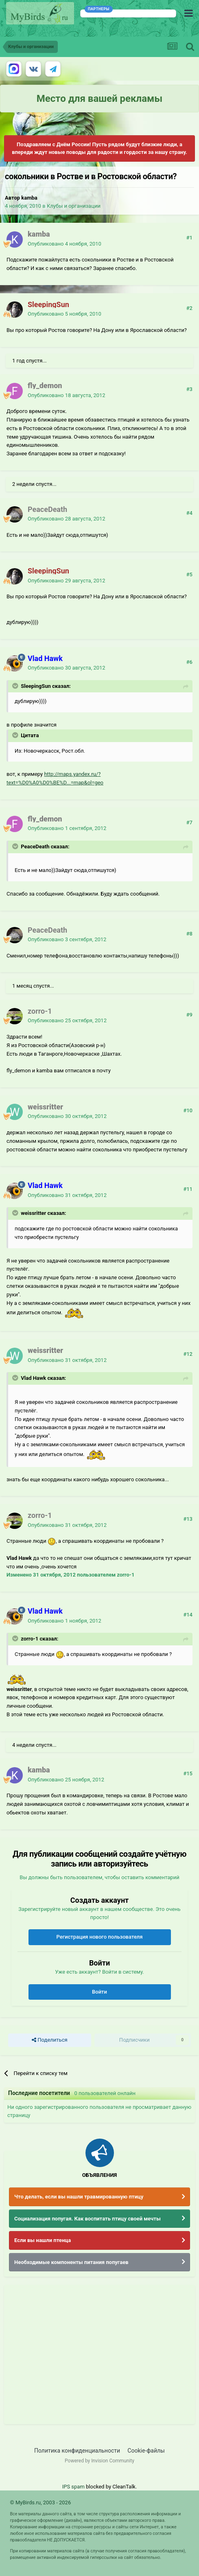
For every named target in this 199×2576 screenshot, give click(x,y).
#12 (187, 1354)
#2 (189, 308)
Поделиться (49, 2040)
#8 (189, 934)
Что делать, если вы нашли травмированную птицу (78, 2197)
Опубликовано (64, 244)
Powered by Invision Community (99, 2461)
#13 (187, 1519)
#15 (187, 1773)
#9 (189, 1015)
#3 (189, 389)
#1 (189, 238)
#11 (187, 1189)
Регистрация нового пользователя (99, 1937)
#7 (189, 822)
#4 (189, 513)
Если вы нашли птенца (42, 2240)
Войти (99, 1992)
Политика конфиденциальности (77, 2450)
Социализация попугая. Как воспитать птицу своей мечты (87, 2219)
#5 (189, 574)
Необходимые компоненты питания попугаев (71, 2262)
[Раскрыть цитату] (16, 686)
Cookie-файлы (146, 2450)
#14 (187, 1615)
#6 (189, 662)
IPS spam (73, 2487)
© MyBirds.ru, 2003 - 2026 (40, 2502)
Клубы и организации (74, 206)
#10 (187, 1110)
